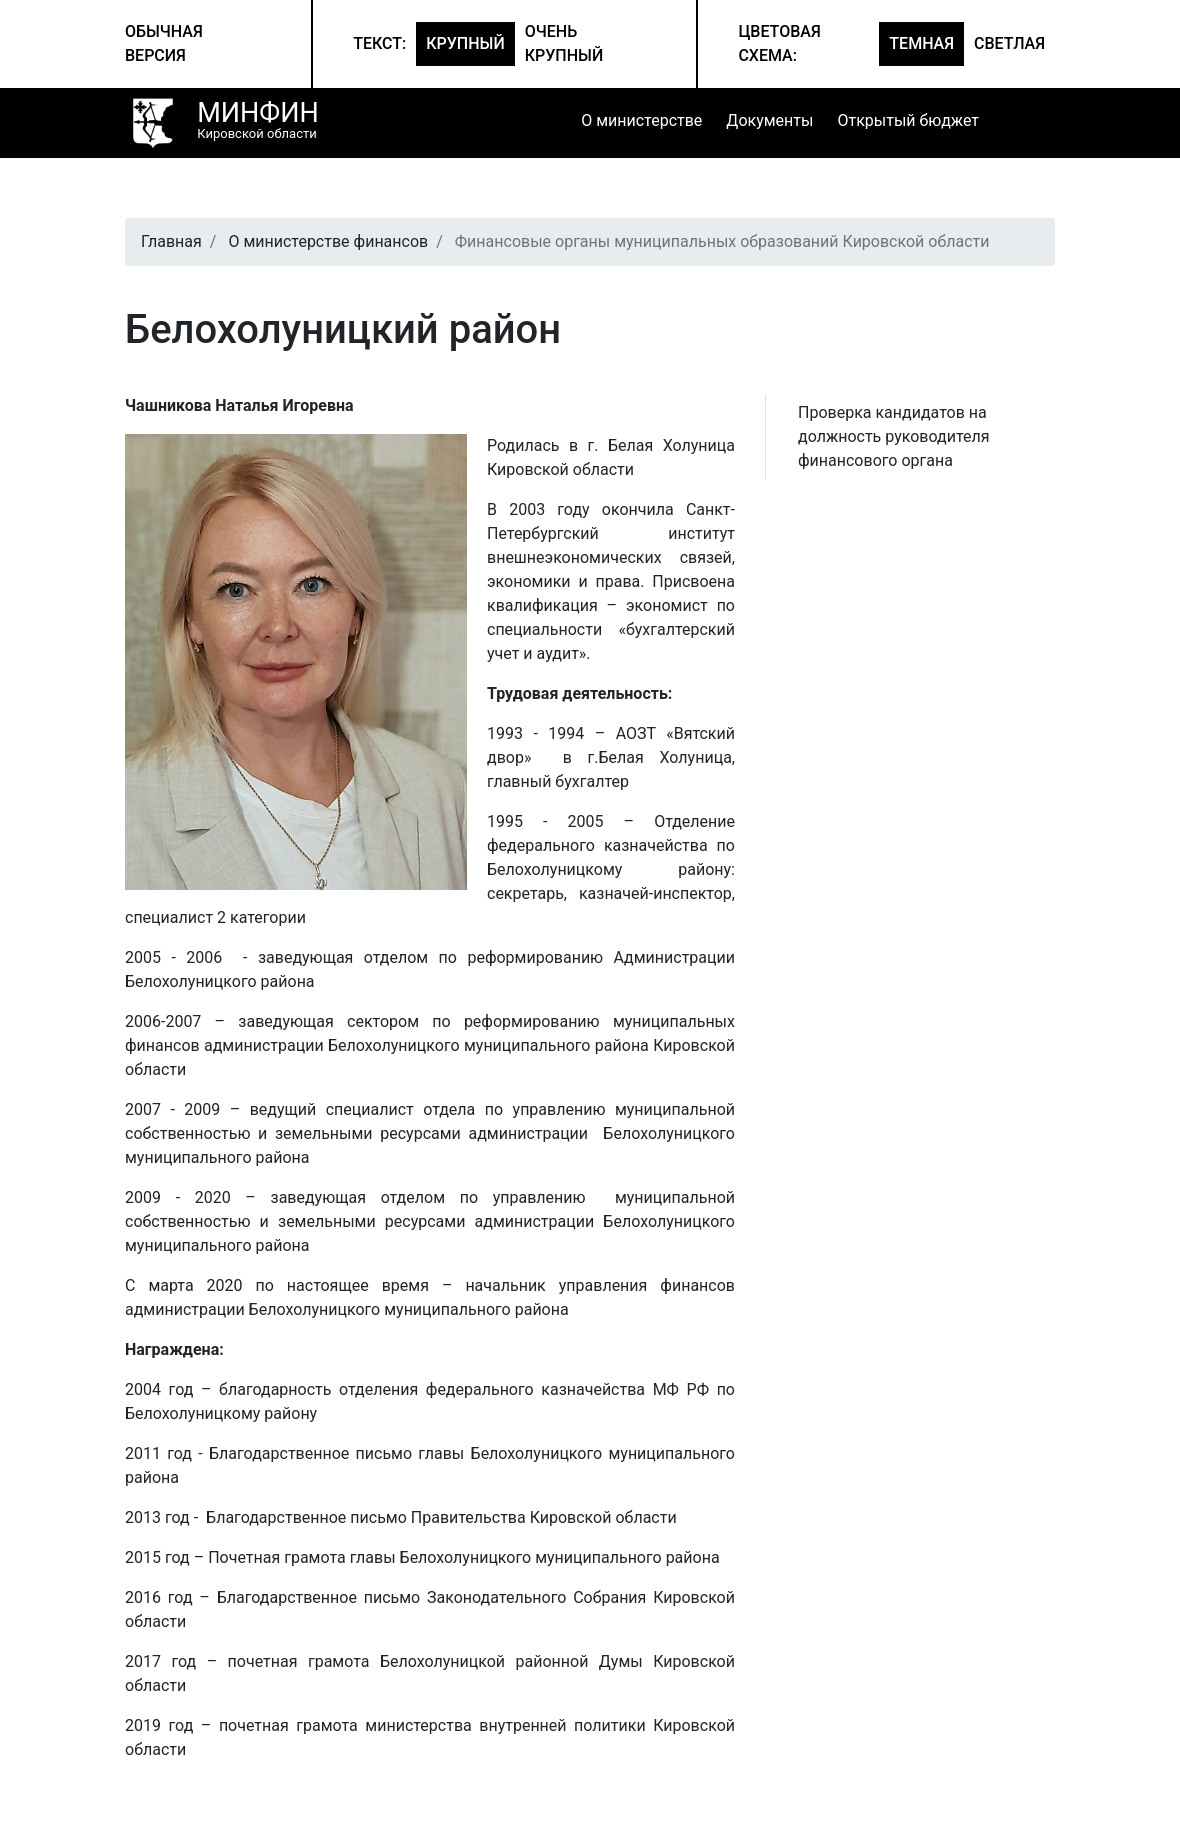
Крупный (465, 43)
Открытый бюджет (908, 120)
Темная (921, 43)
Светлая (1009, 43)
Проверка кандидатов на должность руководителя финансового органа (894, 436)
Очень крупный (564, 43)
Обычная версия (164, 43)
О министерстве (641, 120)
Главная (171, 241)
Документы (769, 120)
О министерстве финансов (328, 241)
